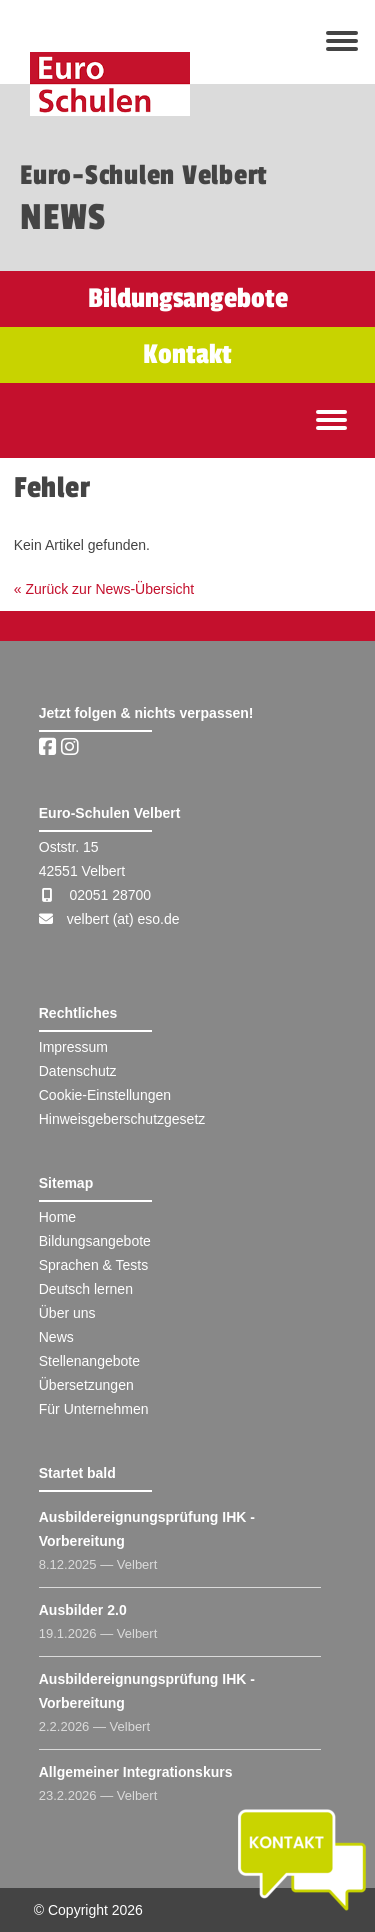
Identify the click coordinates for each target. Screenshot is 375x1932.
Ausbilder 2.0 (83, 1610)
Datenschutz (78, 1071)
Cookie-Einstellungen (105, 1095)
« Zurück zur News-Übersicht (104, 589)
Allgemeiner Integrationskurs (136, 1772)
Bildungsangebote (95, 1241)
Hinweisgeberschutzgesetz (122, 1119)
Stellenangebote (89, 1361)
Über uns (67, 1313)
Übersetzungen (86, 1385)
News (56, 1337)
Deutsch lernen (86, 1289)
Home (57, 1217)
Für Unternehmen (94, 1409)
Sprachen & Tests (93, 1265)
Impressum (73, 1047)
